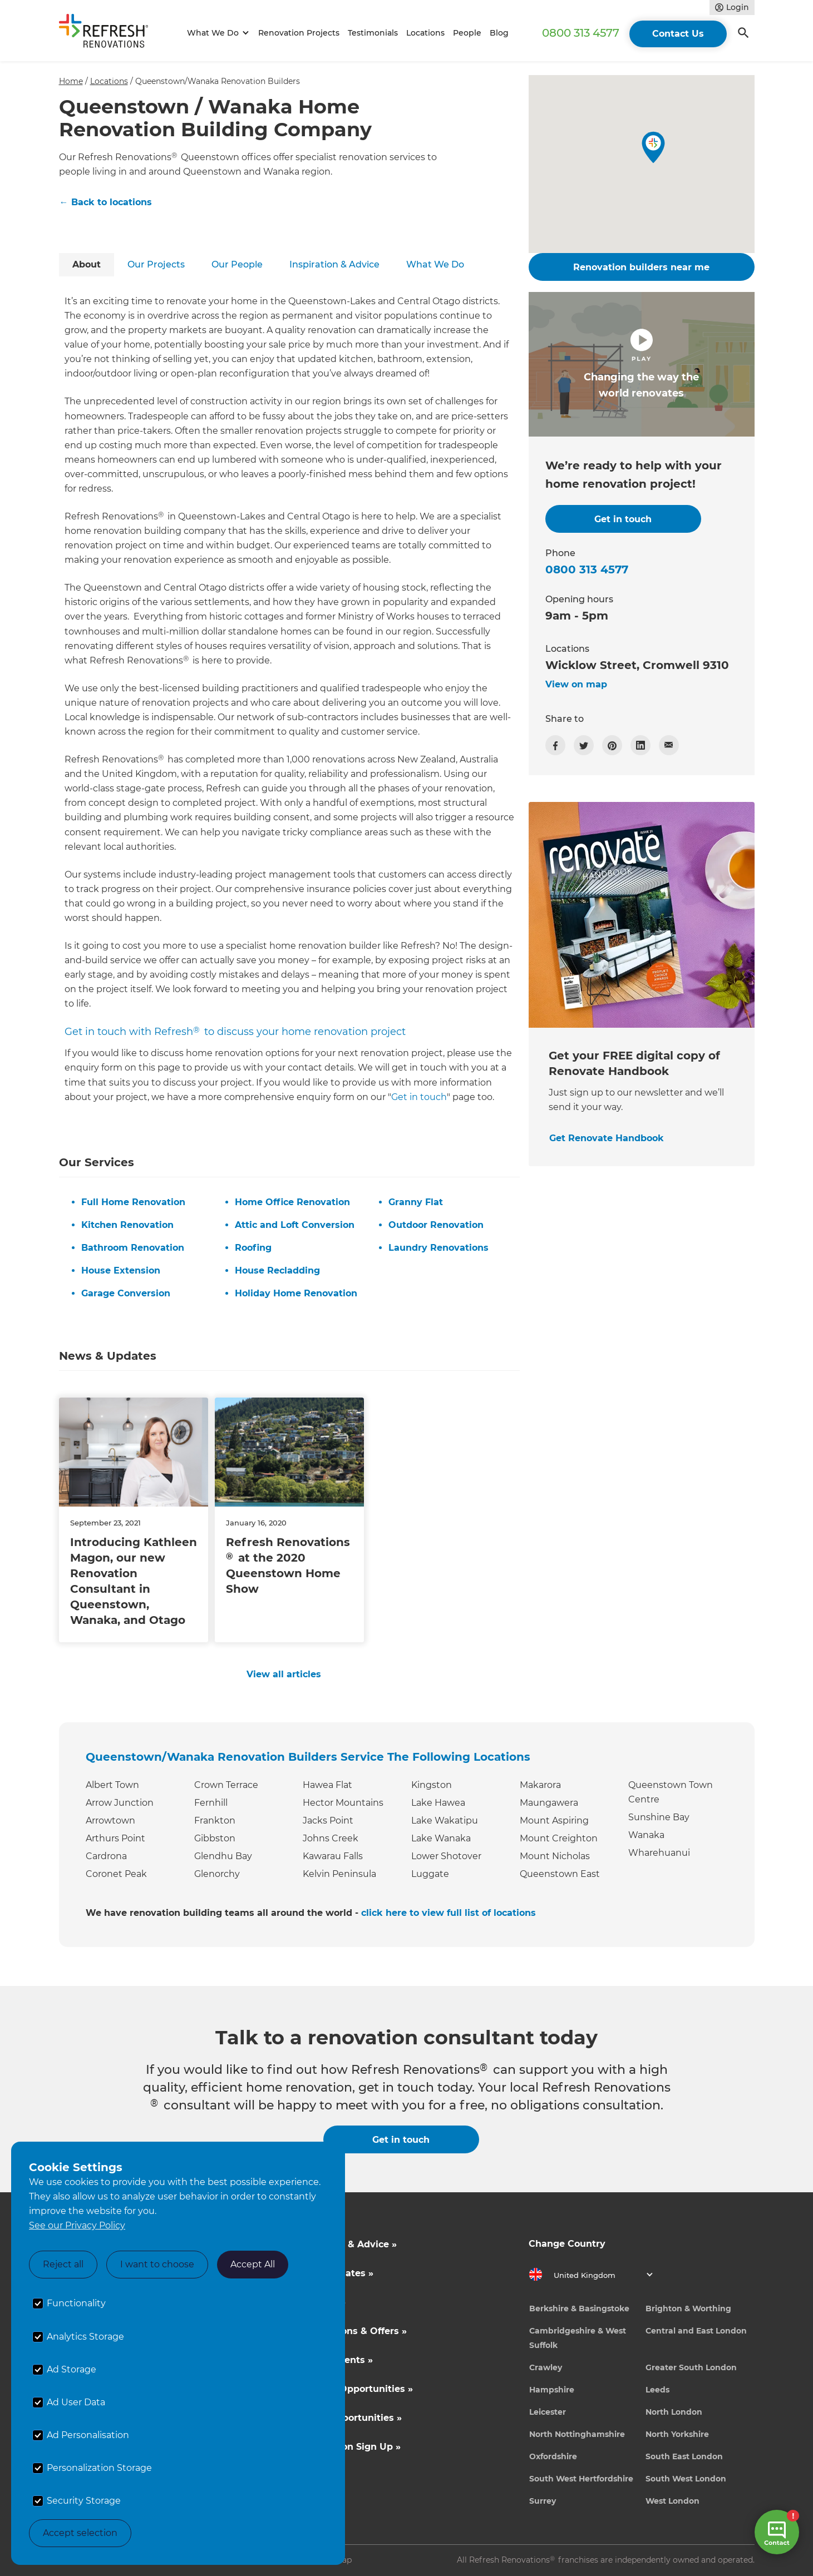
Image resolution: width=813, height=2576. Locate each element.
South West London (686, 2479)
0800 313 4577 (580, 32)
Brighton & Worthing (688, 2308)
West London (672, 2501)
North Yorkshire (677, 2434)
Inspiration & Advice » (345, 2244)
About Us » (320, 2302)
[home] (108, 33)
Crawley (545, 2367)
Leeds (657, 2390)
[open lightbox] (642, 364)
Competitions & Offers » (350, 2331)
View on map (576, 684)
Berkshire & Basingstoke (579, 2308)
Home (71, 81)
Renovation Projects (298, 33)
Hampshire (551, 2390)
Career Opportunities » (348, 2417)
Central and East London (696, 2331)
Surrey (542, 2501)
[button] (216, 33)
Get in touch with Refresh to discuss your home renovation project (235, 1032)
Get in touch (419, 1097)
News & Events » (333, 2360)
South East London (684, 2456)
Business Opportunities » (353, 2389)
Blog (499, 33)
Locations (425, 33)
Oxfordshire (553, 2456)
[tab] (86, 264)
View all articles (284, 1674)
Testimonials (373, 33)
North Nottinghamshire (577, 2434)
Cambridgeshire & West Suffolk (577, 2338)
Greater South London (691, 2367)
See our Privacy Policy (77, 2225)
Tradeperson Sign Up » (347, 2446)
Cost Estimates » (333, 2273)
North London (674, 2412)
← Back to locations (106, 202)
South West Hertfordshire (581, 2479)
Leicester (547, 2412)
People (467, 33)
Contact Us (678, 33)
